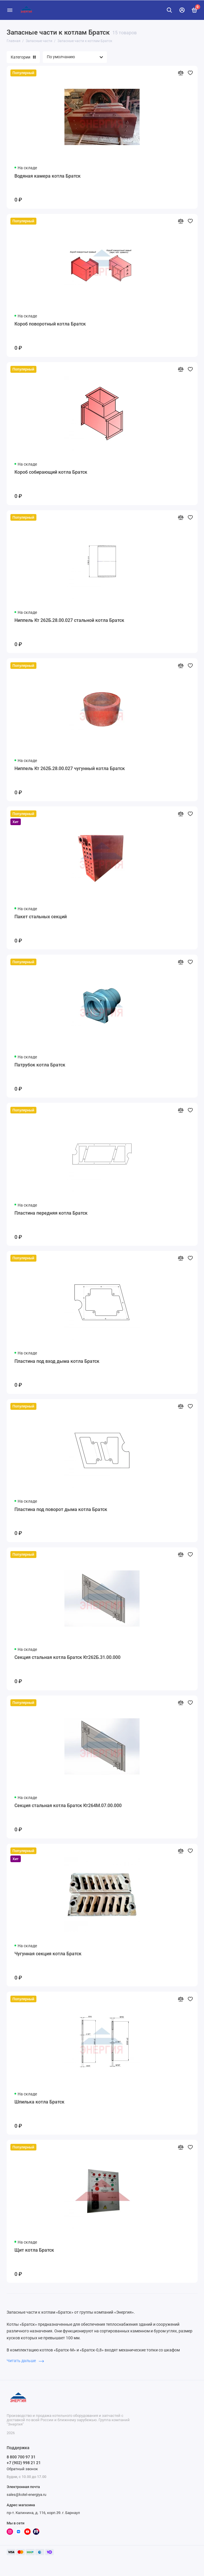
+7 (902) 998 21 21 (24, 2462)
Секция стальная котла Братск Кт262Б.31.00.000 (67, 1657)
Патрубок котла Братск (39, 1065)
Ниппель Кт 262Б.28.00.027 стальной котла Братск (69, 620)
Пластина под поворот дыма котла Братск (60, 1509)
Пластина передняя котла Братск (51, 1213)
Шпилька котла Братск (39, 2102)
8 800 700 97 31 (21, 2457)
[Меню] (10, 10)
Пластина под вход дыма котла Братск (56, 1361)
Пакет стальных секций (40, 916)
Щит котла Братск (34, 2250)
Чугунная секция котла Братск (47, 1953)
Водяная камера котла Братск (47, 176)
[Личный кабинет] (182, 10)
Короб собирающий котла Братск (50, 472)
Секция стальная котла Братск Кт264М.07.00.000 (68, 1805)
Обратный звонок (22, 2469)
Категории (23, 57)
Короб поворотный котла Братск (50, 324)
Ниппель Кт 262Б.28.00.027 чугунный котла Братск (69, 768)
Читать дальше (25, 2360)
